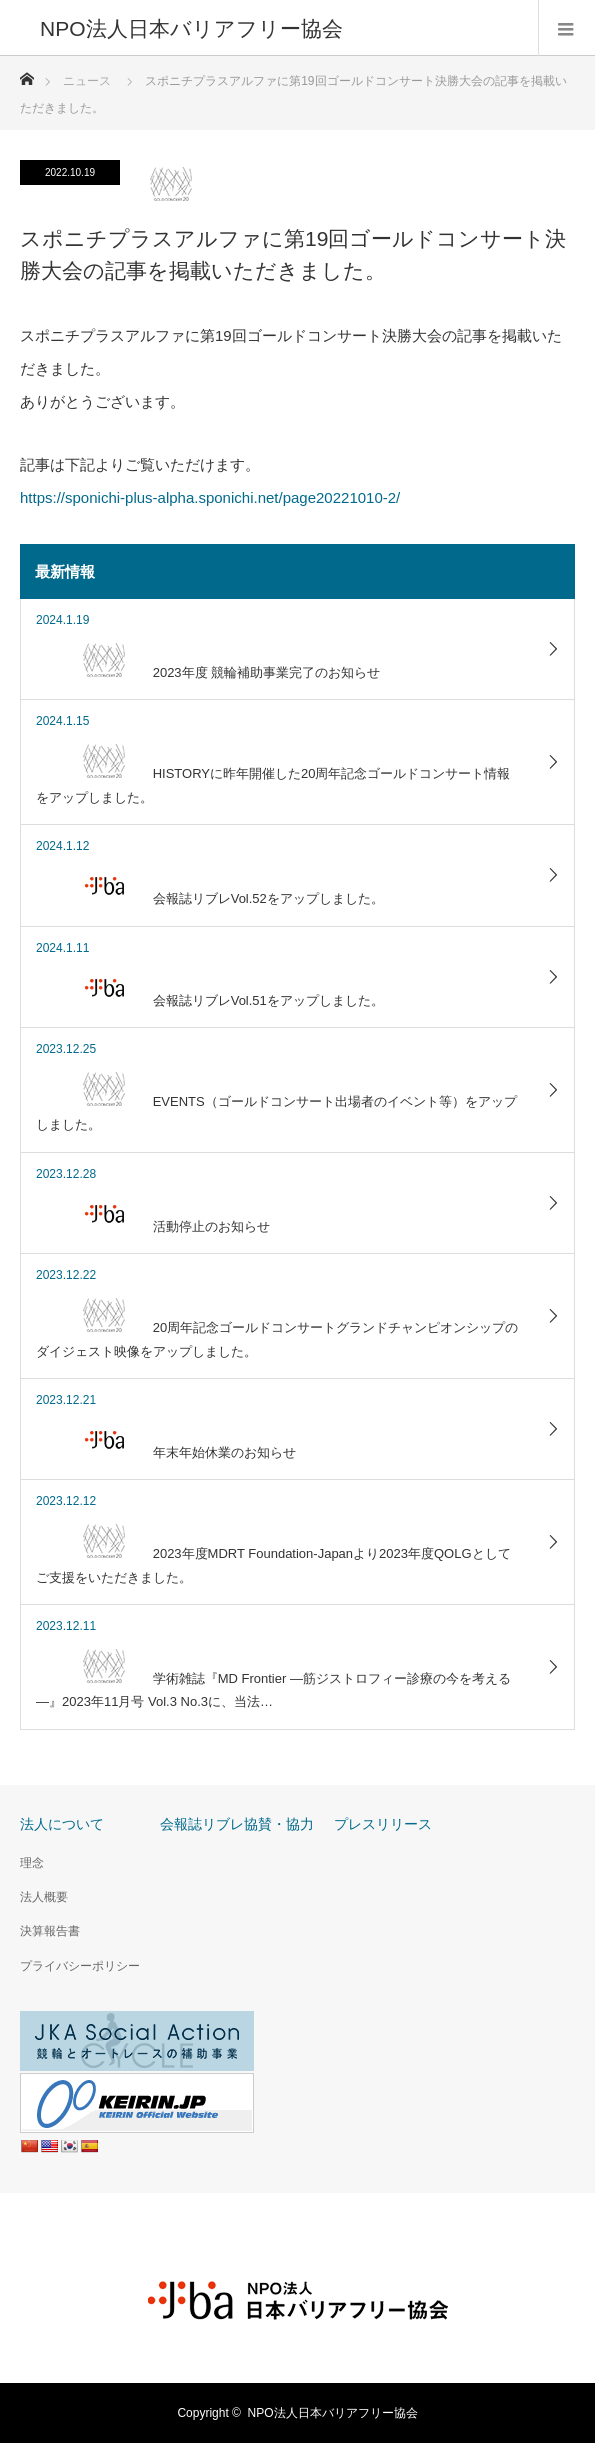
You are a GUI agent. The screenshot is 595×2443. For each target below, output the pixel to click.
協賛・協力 (279, 1824)
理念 (32, 1863)
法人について (62, 1824)
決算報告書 (50, 1931)
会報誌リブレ (202, 1824)
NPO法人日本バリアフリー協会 (333, 2413)
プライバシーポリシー (80, 1966)
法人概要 (44, 1897)
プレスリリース (383, 1824)
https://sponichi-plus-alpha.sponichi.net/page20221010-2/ (210, 497)
